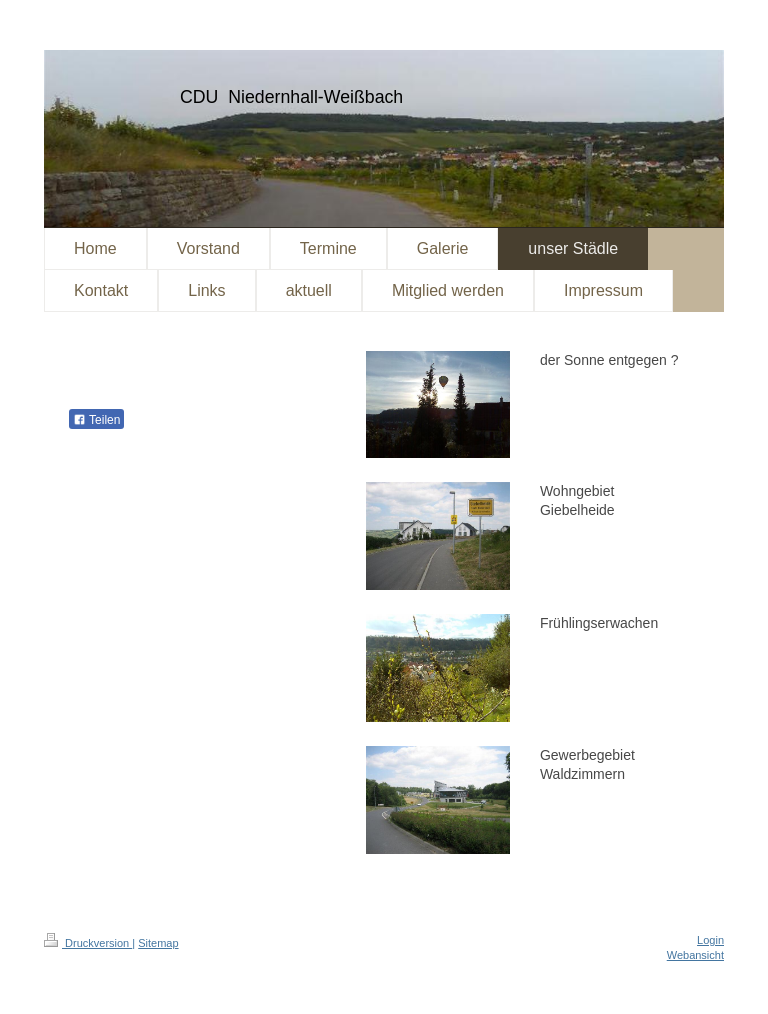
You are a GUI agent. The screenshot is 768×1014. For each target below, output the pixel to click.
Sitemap (158, 943)
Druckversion (88, 943)
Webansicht (695, 955)
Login (710, 940)
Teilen (96, 420)
